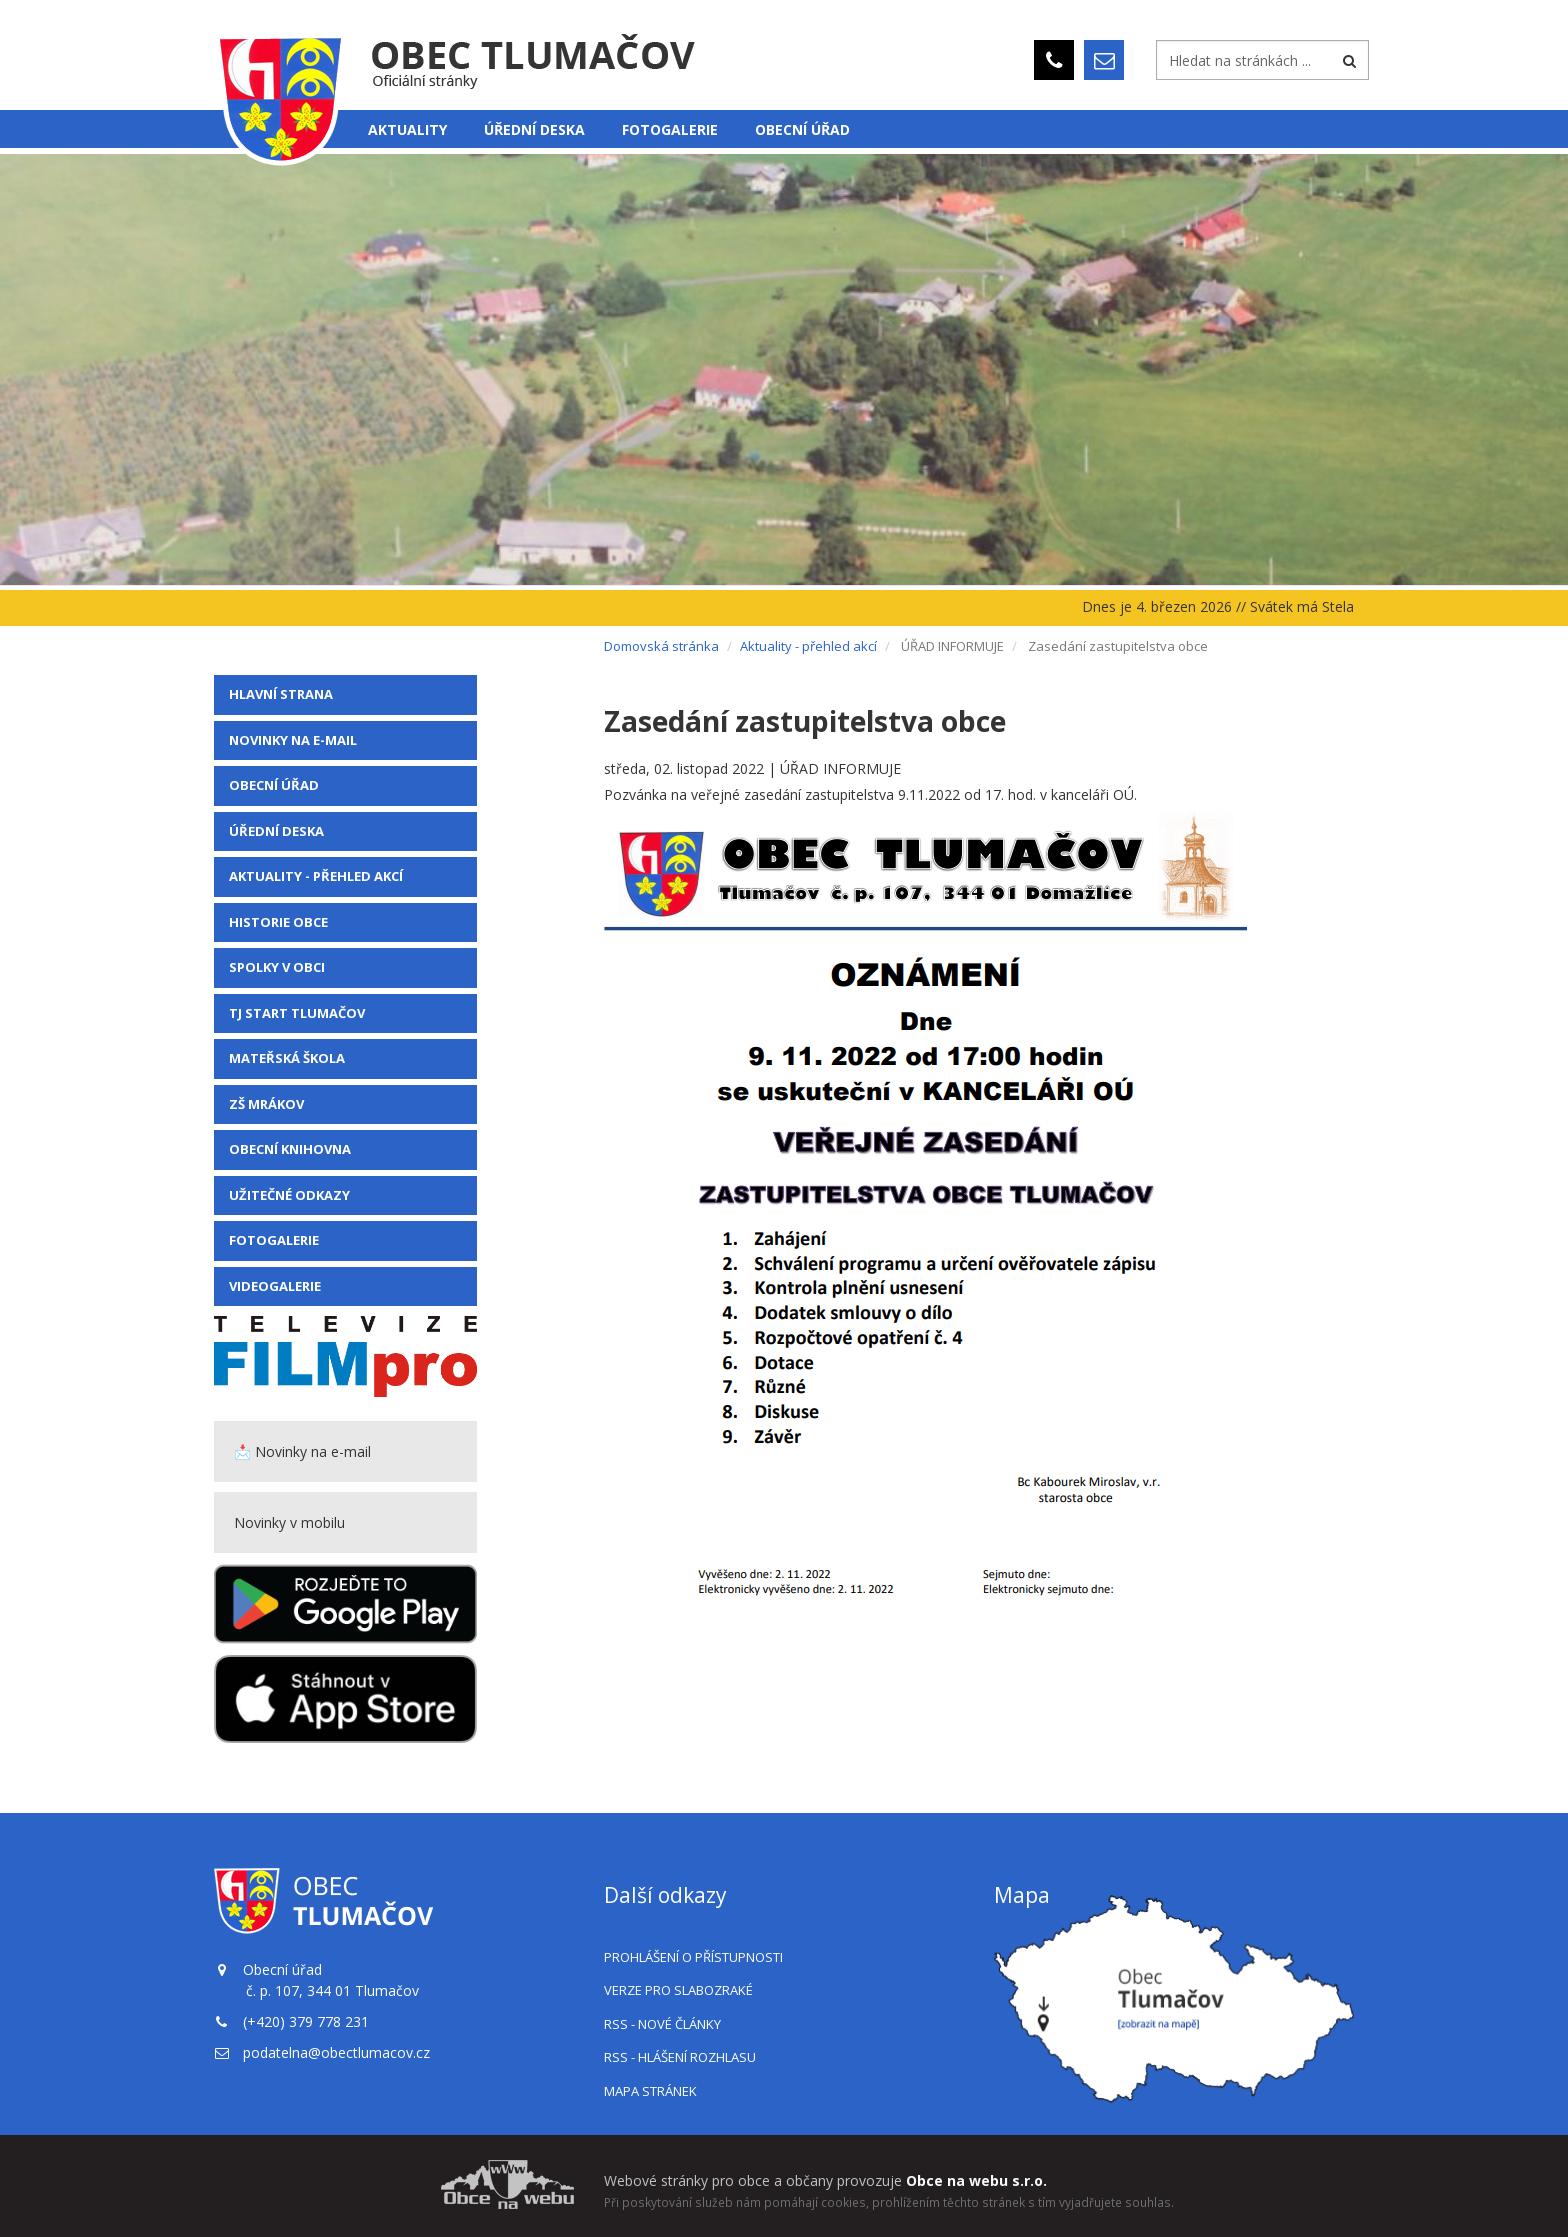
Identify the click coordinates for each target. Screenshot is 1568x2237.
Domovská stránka (661, 646)
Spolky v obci (277, 967)
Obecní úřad (802, 129)
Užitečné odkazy (289, 1195)
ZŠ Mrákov (266, 1104)
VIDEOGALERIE (275, 1286)
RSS (662, 2024)
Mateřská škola (287, 1058)
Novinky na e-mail (293, 740)
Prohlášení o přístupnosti (693, 1957)
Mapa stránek (650, 2091)
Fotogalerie (670, 129)
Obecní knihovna (290, 1149)
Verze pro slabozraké (678, 1990)
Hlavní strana (281, 694)
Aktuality (407, 129)
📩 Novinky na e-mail (302, 1451)
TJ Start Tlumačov (297, 1013)
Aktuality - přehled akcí (316, 876)
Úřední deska (534, 129)
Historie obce (278, 922)
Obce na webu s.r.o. (976, 2180)
